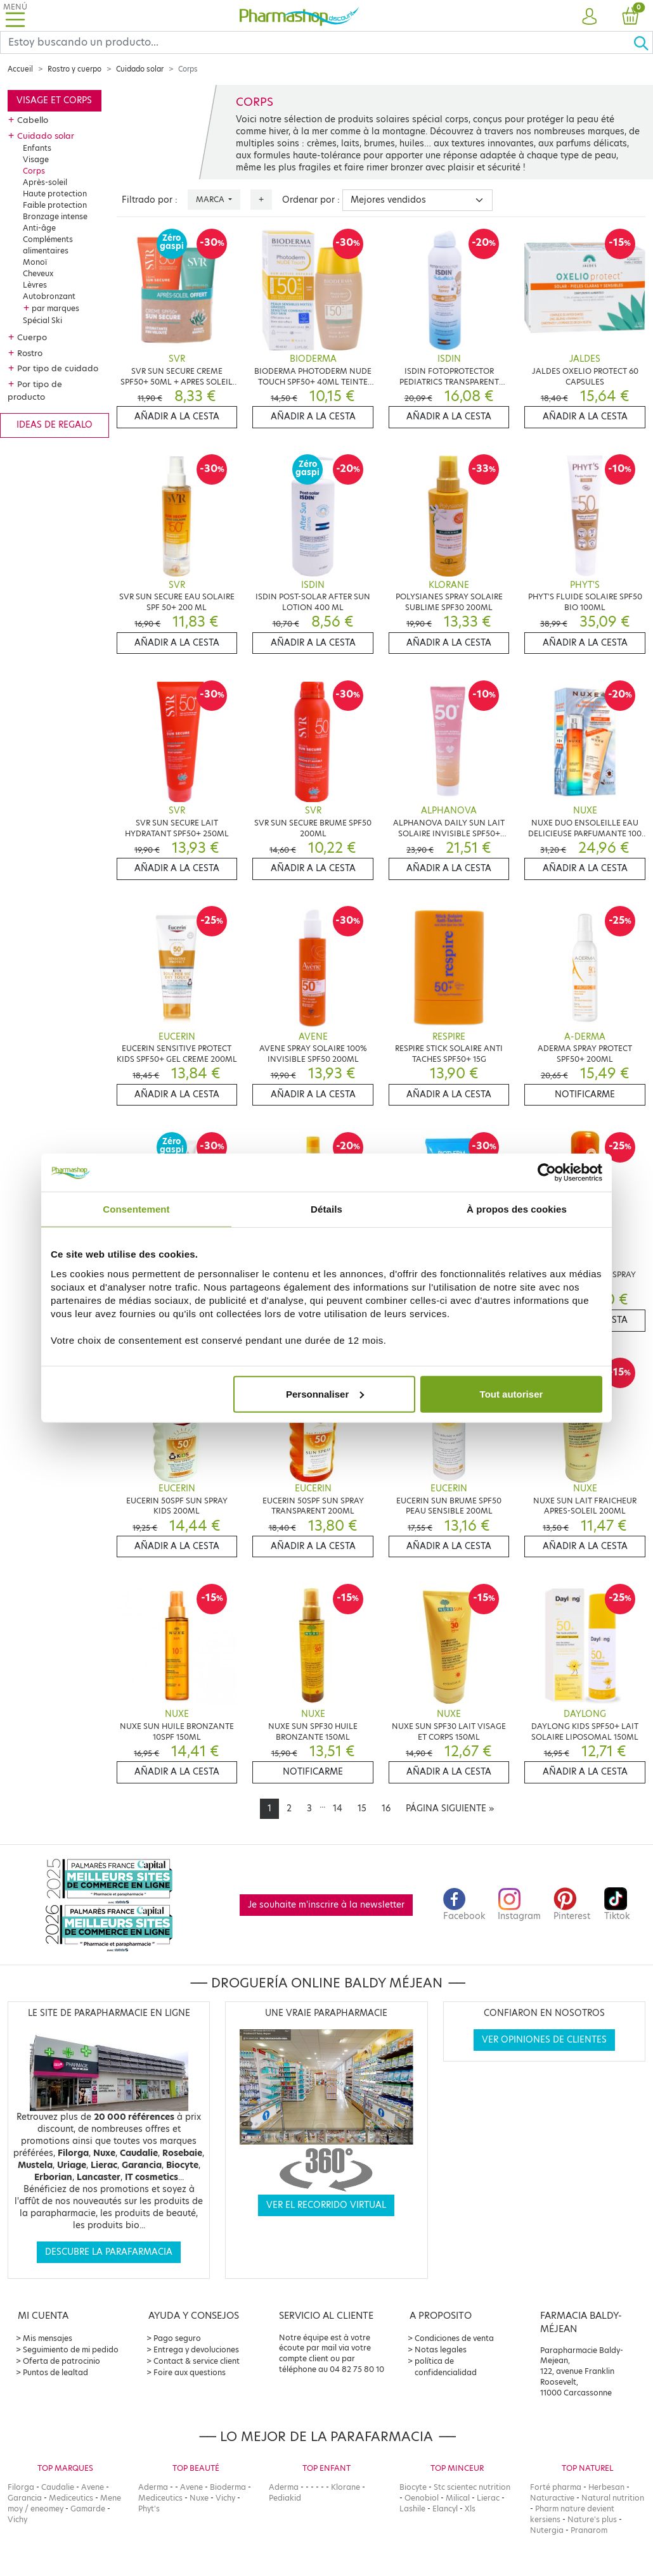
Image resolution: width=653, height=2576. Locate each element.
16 (386, 1808)
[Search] (316, 42)
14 (337, 1808)
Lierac (488, 2497)
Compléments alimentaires (48, 245)
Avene (92, 2487)
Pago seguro (177, 2338)
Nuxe (199, 2497)
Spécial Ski (42, 320)
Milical (458, 2497)
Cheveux (38, 273)
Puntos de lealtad (55, 2372)
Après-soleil (45, 182)
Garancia (25, 2497)
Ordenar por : (311, 200)
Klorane (345, 2487)
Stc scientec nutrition (472, 2487)
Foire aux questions (189, 2372)
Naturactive (552, 2497)
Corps (34, 170)
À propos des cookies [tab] (517, 1209)
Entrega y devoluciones (196, 2349)
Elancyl (445, 2508)
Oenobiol (421, 2497)
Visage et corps (54, 100)
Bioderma (228, 2487)
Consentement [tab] (136, 1209)
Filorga (21, 2487)
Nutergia (547, 2530)
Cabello (32, 119)
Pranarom (589, 2530)
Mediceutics (71, 2497)
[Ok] (643, 42)
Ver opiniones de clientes (544, 2040)
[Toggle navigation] (15, 15)
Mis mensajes (47, 2338)
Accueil (20, 69)
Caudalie (57, 2487)
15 (362, 1808)
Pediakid (285, 2497)
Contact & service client (196, 2361)
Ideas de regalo (54, 425)
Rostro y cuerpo (74, 69)
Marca (211, 199)
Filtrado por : (150, 200)
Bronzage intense (55, 216)
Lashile (412, 2508)
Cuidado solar (140, 69)
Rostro (29, 353)
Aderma (153, 2487)
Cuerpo (32, 337)
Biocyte (413, 2487)
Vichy (17, 2519)
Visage (36, 159)
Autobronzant (49, 296)
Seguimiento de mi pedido (71, 2349)
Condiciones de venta (454, 2338)
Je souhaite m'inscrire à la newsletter (326, 1905)
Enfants (37, 148)
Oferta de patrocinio (61, 2361)
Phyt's (149, 2508)
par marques (55, 308)
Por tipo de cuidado (57, 368)
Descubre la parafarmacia (108, 2252)
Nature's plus (592, 2519)
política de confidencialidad (446, 2367)
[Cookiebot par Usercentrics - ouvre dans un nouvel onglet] (546, 1172)
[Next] (449, 1809)
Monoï (35, 262)
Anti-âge (39, 227)
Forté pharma (555, 2487)
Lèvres (35, 284)
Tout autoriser (511, 1393)
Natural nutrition (612, 2497)
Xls (470, 2508)
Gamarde (87, 2508)
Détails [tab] (326, 1209)
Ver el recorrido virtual (326, 2205)
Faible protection (55, 205)
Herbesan (606, 2487)
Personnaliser (325, 1393)
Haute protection (55, 193)
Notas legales (441, 2349)
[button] (589, 17)
